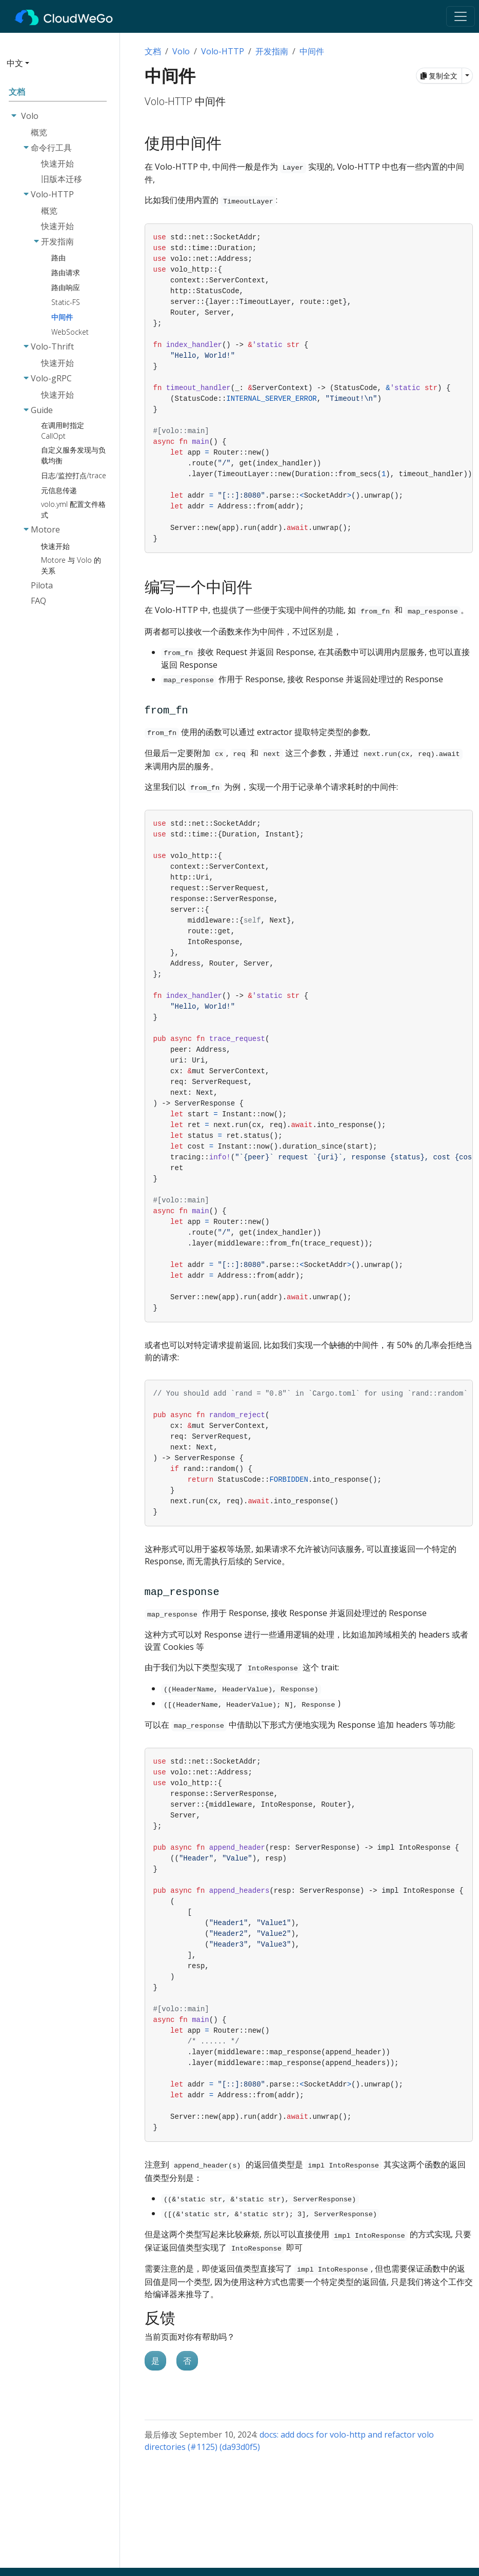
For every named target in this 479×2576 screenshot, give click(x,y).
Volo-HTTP (222, 51)
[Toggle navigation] (460, 16)
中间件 (312, 51)
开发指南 (271, 51)
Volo (181, 51)
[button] (57, 67)
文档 (153, 51)
